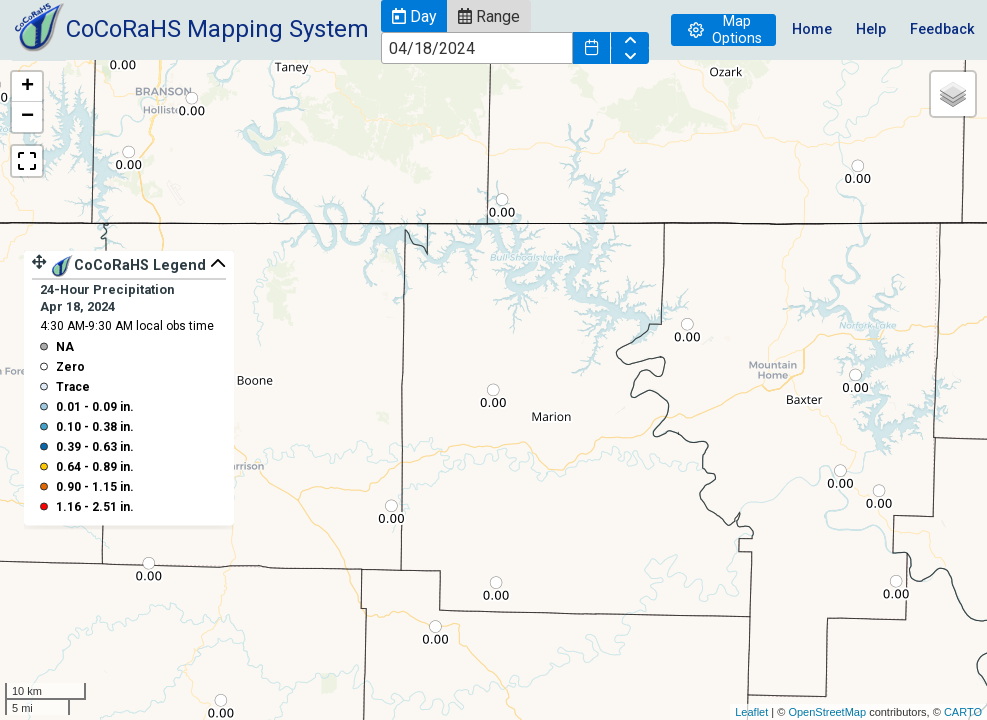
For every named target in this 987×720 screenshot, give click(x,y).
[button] (414, 16)
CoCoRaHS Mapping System (217, 29)
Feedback (942, 29)
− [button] (27, 117)
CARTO (963, 712)
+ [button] (27, 87)
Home (812, 29)
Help (871, 29)
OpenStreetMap (827, 712)
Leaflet (751, 712)
